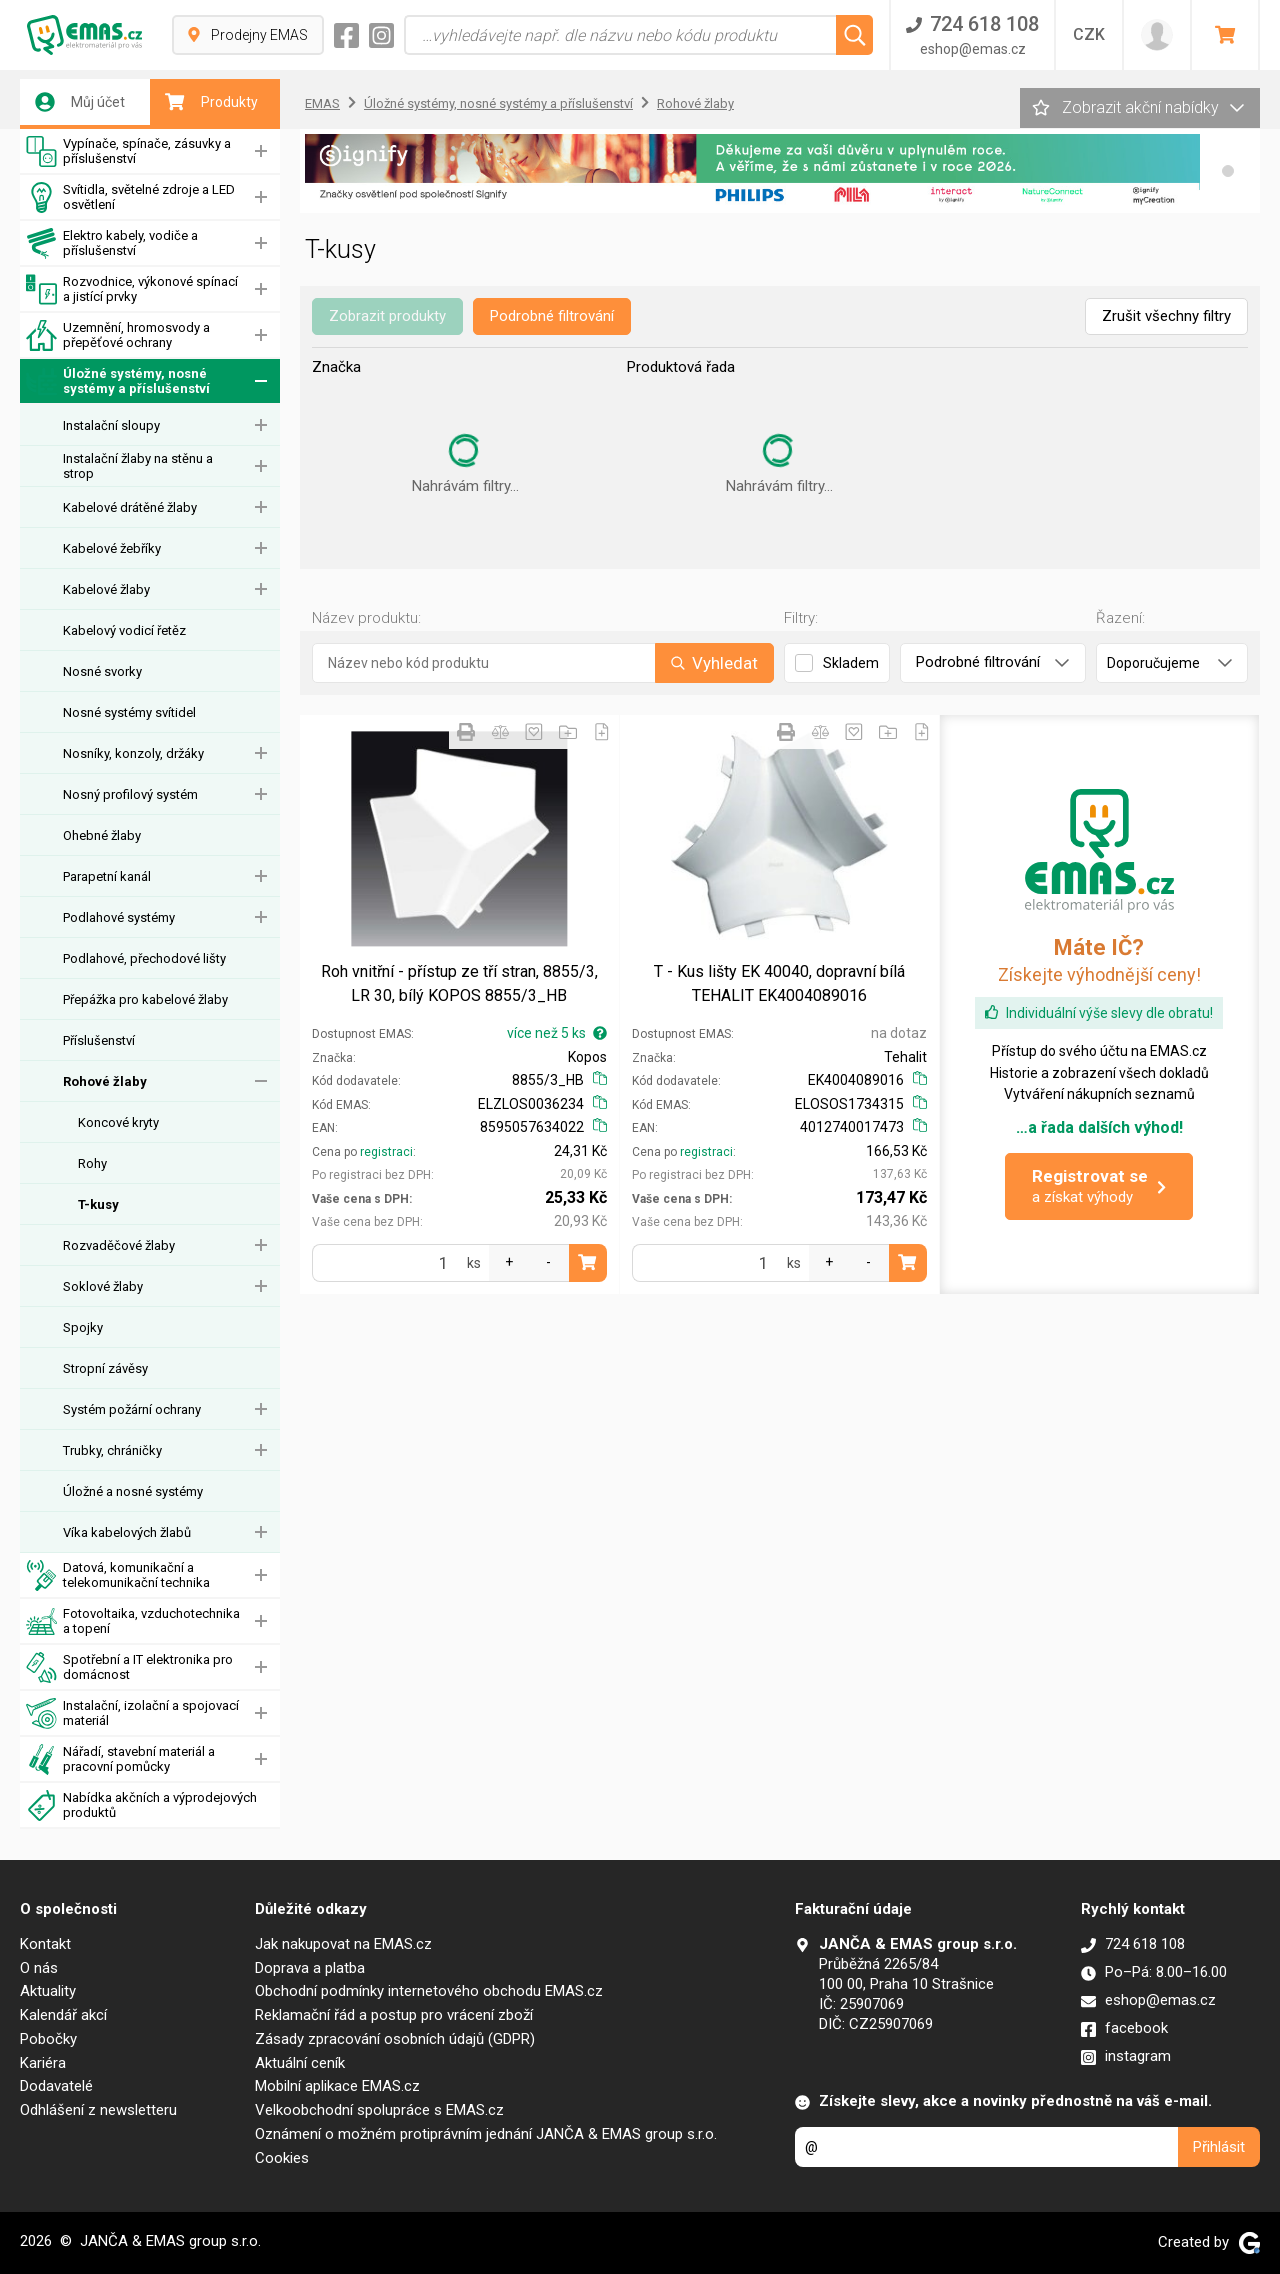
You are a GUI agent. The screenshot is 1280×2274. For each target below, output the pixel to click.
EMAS (322, 103)
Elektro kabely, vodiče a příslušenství (112, 243)
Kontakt (45, 1944)
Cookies (282, 2158)
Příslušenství (99, 1040)
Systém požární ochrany (132, 1409)
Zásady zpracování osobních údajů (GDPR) (395, 2039)
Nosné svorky (102, 671)
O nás (39, 1968)
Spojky (83, 1327)
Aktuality (48, 1991)
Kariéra (43, 2063)
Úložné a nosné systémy (133, 1491)
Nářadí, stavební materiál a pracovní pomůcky (120, 1759)
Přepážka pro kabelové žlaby (145, 999)
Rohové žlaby (105, 1081)
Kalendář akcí (63, 2015)
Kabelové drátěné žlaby (130, 507)
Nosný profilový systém (130, 794)
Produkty (211, 102)
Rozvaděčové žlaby (119, 1245)
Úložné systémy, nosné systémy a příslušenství (118, 381)
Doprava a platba (310, 1968)
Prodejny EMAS (248, 35)
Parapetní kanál (107, 876)
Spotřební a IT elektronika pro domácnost (129, 1667)
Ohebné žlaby (102, 835)
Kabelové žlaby (106, 589)
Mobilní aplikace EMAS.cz (337, 2086)
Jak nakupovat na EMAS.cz (343, 1944)
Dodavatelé (56, 2086)
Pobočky (48, 2039)
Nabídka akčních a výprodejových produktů (141, 1805)
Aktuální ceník (300, 2063)
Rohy (92, 1163)
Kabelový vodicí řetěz (124, 630)
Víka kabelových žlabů (127, 1532)
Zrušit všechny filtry (1166, 316)
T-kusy (98, 1204)
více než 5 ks (557, 1033)
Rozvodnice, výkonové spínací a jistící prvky (132, 289)
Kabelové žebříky (112, 548)
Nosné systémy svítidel (129, 712)
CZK (1089, 34)
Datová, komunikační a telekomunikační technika (118, 1575)
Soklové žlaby (103, 1286)
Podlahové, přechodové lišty (144, 958)
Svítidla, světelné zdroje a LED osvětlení (130, 197)
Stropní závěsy (105, 1368)
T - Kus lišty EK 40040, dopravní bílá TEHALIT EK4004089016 (779, 983)
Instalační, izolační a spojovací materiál (132, 1713)
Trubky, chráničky (112, 1450)
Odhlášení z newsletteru (98, 2110)
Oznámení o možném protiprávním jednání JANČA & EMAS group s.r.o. (486, 2134)
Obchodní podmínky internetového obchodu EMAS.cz (429, 1991)
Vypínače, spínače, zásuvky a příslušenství (128, 151)
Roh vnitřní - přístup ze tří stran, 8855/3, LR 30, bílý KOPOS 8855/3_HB (459, 983)
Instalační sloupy (111, 425)
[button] (1228, 171)
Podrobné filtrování (552, 316)
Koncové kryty (118, 1122)
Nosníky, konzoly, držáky (133, 753)
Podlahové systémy (119, 917)
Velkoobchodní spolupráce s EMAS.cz (379, 2110)
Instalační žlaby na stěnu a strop (138, 466)
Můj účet (80, 102)
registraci (386, 1152)
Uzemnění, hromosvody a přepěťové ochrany (118, 335)
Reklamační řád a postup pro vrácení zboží (394, 2015)
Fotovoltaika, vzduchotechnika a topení (133, 1621)
